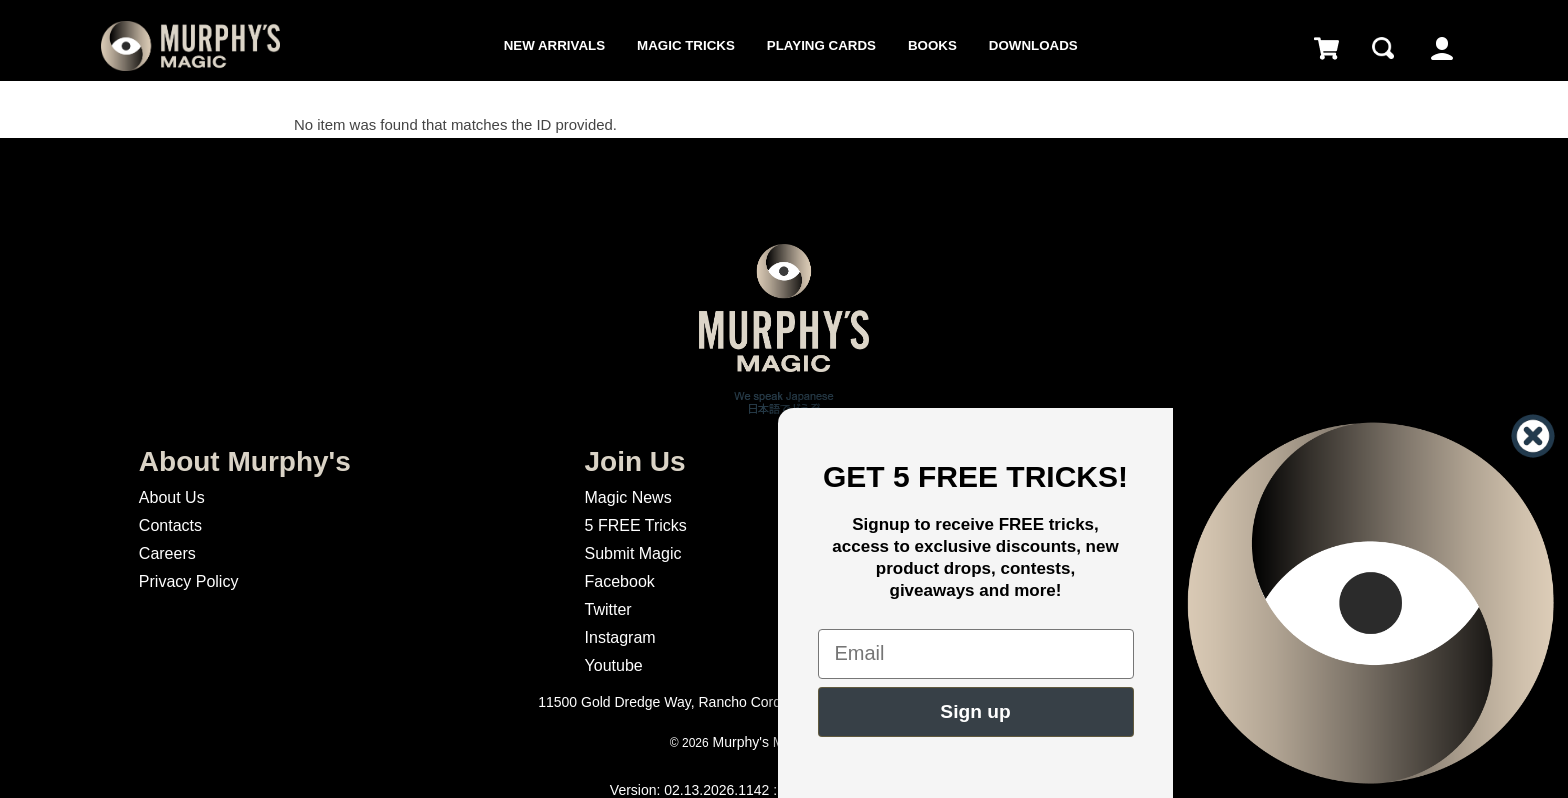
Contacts (170, 525)
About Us (172, 497)
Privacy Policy (189, 581)
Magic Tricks (686, 45)
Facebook (620, 581)
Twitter (608, 609)
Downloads (1033, 45)
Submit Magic (633, 553)
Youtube (614, 665)
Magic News (628, 497)
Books (932, 45)
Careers (167, 553)
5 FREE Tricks (636, 525)
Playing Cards (821, 45)
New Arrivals (554, 45)
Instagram (620, 637)
